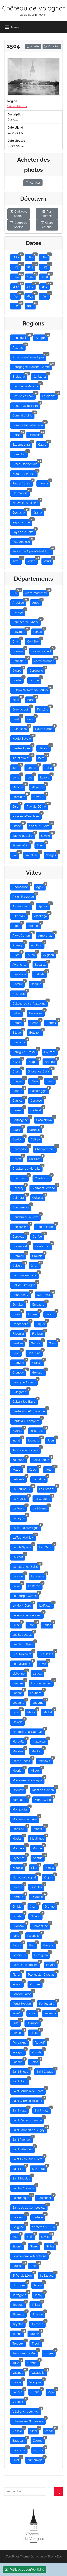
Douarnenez (22, 1294)
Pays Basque (22, 521)
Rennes (18, 2032)
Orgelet (19, 1915)
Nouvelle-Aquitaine (26, 502)
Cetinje (36, 1138)
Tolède (18, 2333)
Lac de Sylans (23, 1546)
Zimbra (39, 2449)
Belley (18, 1012)
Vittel (34, 2430)
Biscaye (19, 611)
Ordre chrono (47, 225)
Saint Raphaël (23, 2138)
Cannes (19, 1099)
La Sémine (41, 1507)
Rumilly (38, 2051)
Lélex (17, 1624)
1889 (17, 285)
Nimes (50, 1866)
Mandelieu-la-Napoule (29, 1731)
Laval (17, 1585)
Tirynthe (19, 2323)
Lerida (48, 1624)
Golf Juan (35, 1352)
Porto (33, 2012)
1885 (45, 266)
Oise (17, 805)
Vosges (52, 854)
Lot (31, 776)
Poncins (36, 1983)
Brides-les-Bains (40, 1070)
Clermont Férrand (44, 1187)
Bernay (18, 1022)
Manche (19, 786)
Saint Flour (21, 2080)
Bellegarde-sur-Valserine (30, 1002)
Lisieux (38, 1672)
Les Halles (47, 1653)
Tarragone (20, 2294)
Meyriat (19, 1769)
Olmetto (19, 1896)
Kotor (50, 1468)
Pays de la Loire (24, 531)
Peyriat (52, 1964)
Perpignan (42, 1954)
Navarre (39, 796)
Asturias (19, 346)
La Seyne (20, 1517)
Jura (17, 766)
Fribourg (19, 1332)
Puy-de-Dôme (37, 805)
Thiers (37, 2303)
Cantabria (40, 375)
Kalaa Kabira (42, 1459)
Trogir (37, 2342)
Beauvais (20, 993)
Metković (46, 1760)
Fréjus (42, 1323)
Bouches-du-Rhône (27, 621)
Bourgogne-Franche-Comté (32, 366)
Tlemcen (39, 2323)
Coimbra (19, 1196)
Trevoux (19, 2342)
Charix (18, 1158)
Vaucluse (32, 854)
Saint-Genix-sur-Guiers (29, 2158)
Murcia (44, 482)
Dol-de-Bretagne (25, 1284)
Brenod (51, 1060)
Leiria (49, 766)
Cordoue (20, 1235)
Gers (31, 718)
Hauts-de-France (25, 472)
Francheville (22, 1323)
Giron (17, 1352)
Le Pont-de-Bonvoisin (28, 1614)
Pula (17, 2022)
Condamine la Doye (27, 1216)
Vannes (18, 2391)
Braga (33, 1060)
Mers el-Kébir (23, 1760)
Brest (17, 1070)
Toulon (35, 2333)
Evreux (34, 1313)
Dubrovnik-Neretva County (31, 689)
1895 (17, 305)
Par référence (47, 214)
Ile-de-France (23, 482)
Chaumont (21, 1177)
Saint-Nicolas (22, 2177)
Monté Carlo (44, 1798)
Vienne (36, 2391)
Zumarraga (36, 2459)
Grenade (19, 1371)
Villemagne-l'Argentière (29, 2420)
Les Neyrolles (23, 1663)
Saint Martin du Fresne (28, 2119)
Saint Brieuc (22, 2070)
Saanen (19, 2061)
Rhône (18, 825)
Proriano (51, 2012)
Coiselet (38, 1196)
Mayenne (38, 786)
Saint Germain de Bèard (29, 2090)
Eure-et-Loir (22, 708)
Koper (34, 1468)
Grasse (38, 1362)
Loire (17, 776)
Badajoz (41, 963)
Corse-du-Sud (42, 650)
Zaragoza (20, 2449)
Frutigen (38, 1332)
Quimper (34, 2022)
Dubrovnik (45, 1294)
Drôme (35, 679)
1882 (45, 256)
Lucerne (39, 1701)
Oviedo (37, 1915)
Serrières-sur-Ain (44, 2226)
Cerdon (19, 1138)
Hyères (18, 1429)
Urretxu (33, 2362)
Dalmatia (36, 434)
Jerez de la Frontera (27, 1449)
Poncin (18, 1983)
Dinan (36, 1264)
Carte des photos (18, 214)
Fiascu (51, 1313)
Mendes (19, 1750)
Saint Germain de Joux (28, 2100)
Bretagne (20, 375)
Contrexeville (46, 1226)
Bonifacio (20, 1041)
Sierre (35, 2245)
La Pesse (20, 1507)
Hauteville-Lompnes (27, 1420)
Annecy (19, 944)
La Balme (40, 1478)
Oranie (38, 511)
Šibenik (18, 2245)
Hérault (45, 747)
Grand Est (20, 453)
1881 (31, 256)
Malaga (19, 1721)
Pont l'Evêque (23, 2002)
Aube (37, 601)
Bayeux (19, 983)
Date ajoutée (16, 140)
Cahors (18, 1090)
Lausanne (38, 1575)
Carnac (18, 1109)
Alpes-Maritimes (37, 592)
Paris (17, 1934)
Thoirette (20, 2313)
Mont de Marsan (44, 1789)
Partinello (34, 1934)
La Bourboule (23, 1488)
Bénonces (37, 1012)
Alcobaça (41, 915)
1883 (17, 266)
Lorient (18, 1692)
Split (35, 2265)
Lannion (19, 1575)
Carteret (36, 1109)
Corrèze (19, 650)
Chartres (36, 1158)
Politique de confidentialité (24, 2569)
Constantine (21, 1226)
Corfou (38, 1235)
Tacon (39, 2284)
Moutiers (19, 1847)
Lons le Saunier (42, 1682)
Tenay (39, 2294)
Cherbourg (43, 1177)
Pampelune (41, 1925)
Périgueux (20, 1954)
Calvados (20, 631)
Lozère (46, 776)
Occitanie (20, 511)
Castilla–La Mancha (26, 385)
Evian (17, 1313)
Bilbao (18, 1031)
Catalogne (50, 395)
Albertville (20, 915)
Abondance (21, 886)
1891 (46, 285)
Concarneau (22, 1206)
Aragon (42, 337)
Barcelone (20, 973)
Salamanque (22, 2197)
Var (16, 854)
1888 (46, 276)
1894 (45, 295)
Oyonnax (20, 1925)
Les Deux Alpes (24, 1643)
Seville (46, 2235)
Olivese (18, 1886)
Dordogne (37, 669)
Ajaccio (44, 905)
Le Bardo (35, 1585)
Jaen (52, 1439)
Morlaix (40, 1828)
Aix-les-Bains (22, 905)
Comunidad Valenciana (29, 424)
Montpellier (21, 1808)
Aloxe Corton (22, 934)
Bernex (52, 1022)
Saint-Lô (19, 2167)
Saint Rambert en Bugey (30, 2129)
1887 (31, 276)
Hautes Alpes (23, 747)
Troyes (50, 2352)
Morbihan (20, 796)
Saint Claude (46, 2070)
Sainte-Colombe (24, 2187)
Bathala (40, 973)
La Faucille (21, 1497)
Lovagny (19, 1701)
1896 (31, 305)
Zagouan (20, 2439)
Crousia (38, 1255)
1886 (17, 276)
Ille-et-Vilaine (22, 757)
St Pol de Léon (23, 2274)
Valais (33, 560)
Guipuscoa (21, 728)
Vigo (52, 2391)
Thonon (39, 2313)
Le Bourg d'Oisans (26, 1595)
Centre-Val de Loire (26, 404)
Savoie (46, 834)
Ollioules (37, 1886)
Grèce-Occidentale (26, 463)
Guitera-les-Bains (25, 1400)
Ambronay (46, 934)
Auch (32, 954)
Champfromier (46, 1148)
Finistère (43, 708)
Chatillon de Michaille (28, 1167)
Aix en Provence (24, 895)
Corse (18, 434)
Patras (18, 1944)
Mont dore (21, 1798)
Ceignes (35, 1128)
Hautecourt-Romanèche (30, 1410)
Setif (31, 2235)
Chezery (19, 1187)
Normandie (21, 492)
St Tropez (20, 2284)
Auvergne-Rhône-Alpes (29, 356)
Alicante (34, 925)
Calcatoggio (39, 1090)
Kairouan (20, 1459)
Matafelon (40, 1740)
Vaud (48, 560)
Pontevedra (48, 2002)
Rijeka (36, 2032)
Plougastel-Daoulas (42, 1973)
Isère (42, 757)
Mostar (18, 1837)
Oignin (49, 1876)
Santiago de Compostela (30, 2206)
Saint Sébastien (24, 2148)
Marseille (20, 1740)
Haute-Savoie (23, 737)
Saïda (35, 2061)
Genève (19, 1342)
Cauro (18, 1128)
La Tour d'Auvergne (27, 1527)
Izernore (34, 1439)
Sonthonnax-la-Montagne (31, 2255)
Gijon (53, 1342)
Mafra (32, 1711)
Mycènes (20, 1857)
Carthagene (21, 1119)
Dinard (18, 669)
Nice (35, 1866)
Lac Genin (46, 1546)
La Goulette (43, 1497)
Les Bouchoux (23, 1633)
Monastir (19, 1789)
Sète (17, 2235)
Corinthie (34, 640)
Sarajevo (20, 2216)
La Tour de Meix (24, 1536)
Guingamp (21, 1391)
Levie (43, 1663)
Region (12, 101)
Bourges (51, 1051)
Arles (17, 954)
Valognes (36, 2381)
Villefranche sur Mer (27, 2410)
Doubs (18, 679)
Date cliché (15, 127)
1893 (31, 295)
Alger (17, 925)
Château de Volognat (33, 8)
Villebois (19, 2401)
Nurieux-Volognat (25, 1876)
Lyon (17, 1711)
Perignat (49, 1944)
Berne (35, 1022)
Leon (32, 1624)
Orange (51, 1905)
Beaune (37, 983)
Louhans (37, 1692)
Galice (43, 443)
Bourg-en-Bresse (25, 1051)
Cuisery (19, 1264)
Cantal (38, 631)
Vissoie (18, 2430)
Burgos (19, 1080)
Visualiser (51, 46)
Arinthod (37, 944)
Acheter (32, 46)
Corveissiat (21, 1245)
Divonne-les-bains (26, 1274)
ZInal (17, 2459)
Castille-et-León (24, 395)
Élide (17, 698)
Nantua (39, 1857)
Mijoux (36, 1769)
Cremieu (19, 1255)
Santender (46, 2197)
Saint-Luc (39, 2167)
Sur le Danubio (17, 106)
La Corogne (48, 1488)
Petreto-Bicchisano (26, 1964)
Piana (17, 1973)
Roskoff (41, 2041)
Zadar (50, 2430)
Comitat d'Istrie (23, 414)
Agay (41, 886)
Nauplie (19, 1866)
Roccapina (21, 2041)
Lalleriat (19, 1556)
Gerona (37, 1342)
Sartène (39, 2216)
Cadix (35, 1080)
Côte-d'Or (20, 660)
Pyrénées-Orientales (27, 815)
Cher (17, 640)
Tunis (41, 844)
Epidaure (39, 1303)
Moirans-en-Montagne (28, 1779)
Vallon (18, 2381)
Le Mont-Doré (23, 1604)
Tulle (17, 2362)
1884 (31, 266)
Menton (37, 1750)
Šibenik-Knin (22, 844)
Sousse (19, 2265)
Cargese (37, 1099)
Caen (51, 1080)
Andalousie (21, 337)
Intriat (17, 1439)
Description (15, 114)
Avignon (49, 954)
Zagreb (39, 2439)
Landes (33, 766)
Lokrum (19, 1682)
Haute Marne (45, 728)
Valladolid (39, 2371)
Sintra (51, 2245)
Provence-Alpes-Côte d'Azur (33, 550)
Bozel (17, 1060)
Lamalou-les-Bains (26, 1565)
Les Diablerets (23, 1653)
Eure (31, 698)
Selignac (19, 2226)
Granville (19, 1362)
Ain (16, 592)
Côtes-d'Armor (45, 660)
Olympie (38, 1896)
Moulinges (38, 1837)
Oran (34, 1905)
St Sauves (48, 2274)
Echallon (19, 1303)
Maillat (48, 1711)
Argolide (19, 601)
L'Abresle (20, 1478)
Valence (19, 2371)
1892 (17, 295)
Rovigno (19, 2051)
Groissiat (39, 1371)
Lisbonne (20, 1672)
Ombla (18, 1905)
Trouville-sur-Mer (25, 2352)
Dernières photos (18, 225)
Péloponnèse (22, 540)
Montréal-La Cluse (26, 1818)
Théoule (19, 2303)
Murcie (38, 1847)
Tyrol (17, 560)
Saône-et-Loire (40, 825)
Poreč (18, 2012)
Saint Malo (21, 2109)
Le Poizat (46, 1604)
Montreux (20, 1828)
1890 (31, 285)
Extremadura (22, 443)
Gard (17, 718)
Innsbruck (38, 1429)
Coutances (43, 1245)
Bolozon (36, 1031)
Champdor (21, 1148)
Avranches (21, 963)
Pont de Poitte (23, 1993)
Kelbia (18, 1468)
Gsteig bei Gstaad (25, 1381)
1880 (17, 256)
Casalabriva (45, 1119)
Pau (33, 1944)
